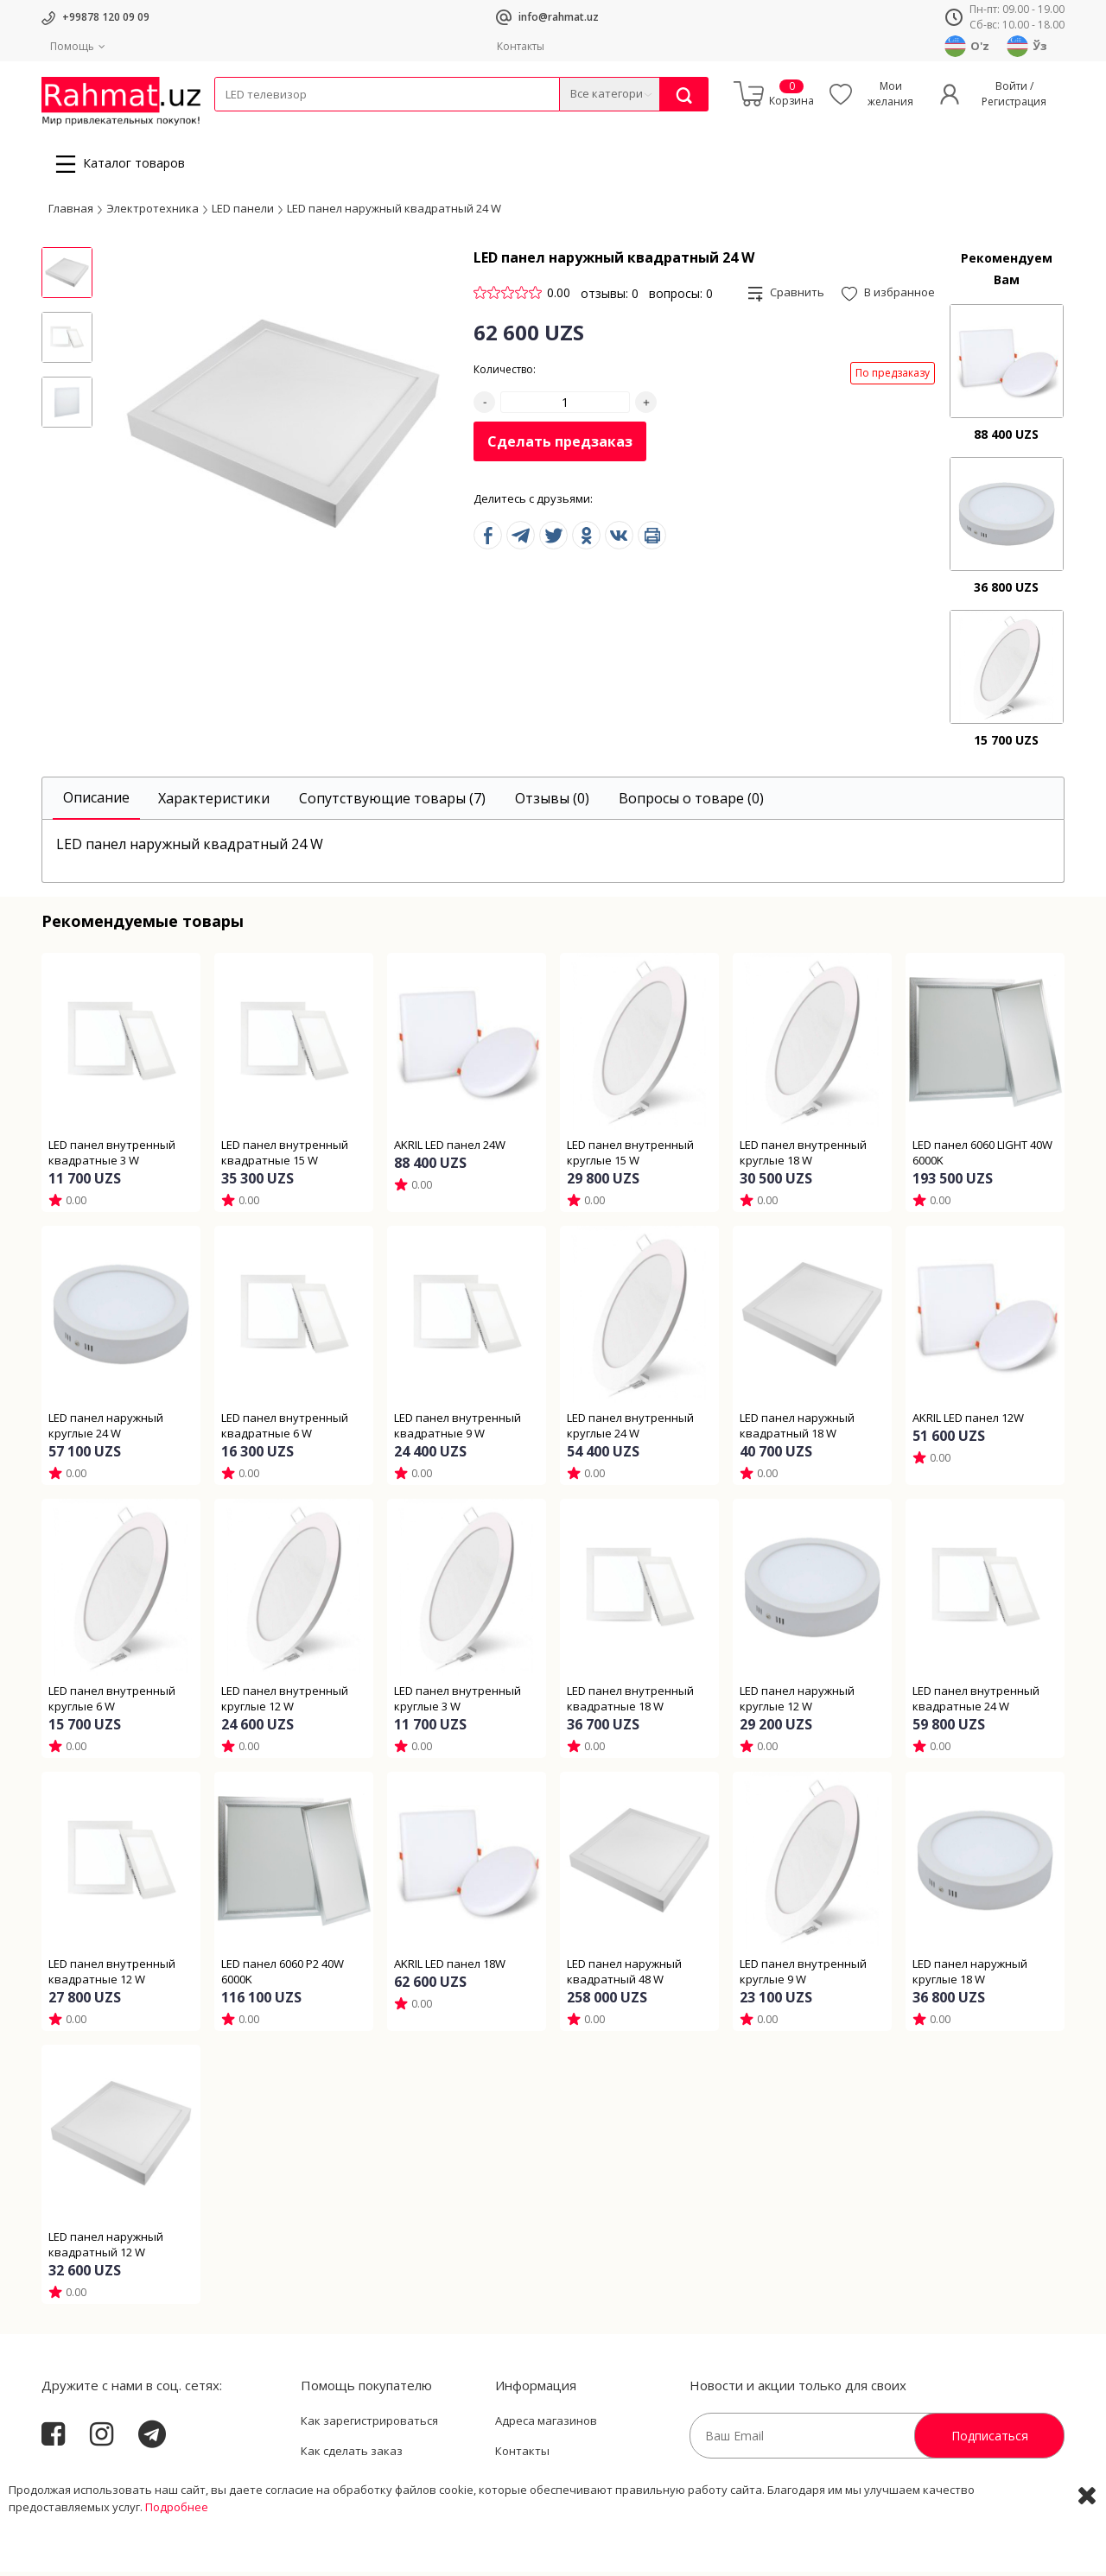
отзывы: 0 (610, 297)
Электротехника (350, 122)
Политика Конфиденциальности (584, 2486)
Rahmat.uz (75, 2482)
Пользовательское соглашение (388, 2486)
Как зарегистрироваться (369, 2425)
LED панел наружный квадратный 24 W (394, 212)
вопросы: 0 (681, 297)
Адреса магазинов (546, 2425)
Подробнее (176, 2558)
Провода (280, 122)
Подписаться (989, 2440)
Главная (70, 212)
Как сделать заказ (352, 2456)
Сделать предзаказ (559, 446)
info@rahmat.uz (558, 17)
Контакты (520, 46)
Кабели (233, 122)
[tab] (96, 803)
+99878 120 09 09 (105, 17)
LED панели (243, 212)
